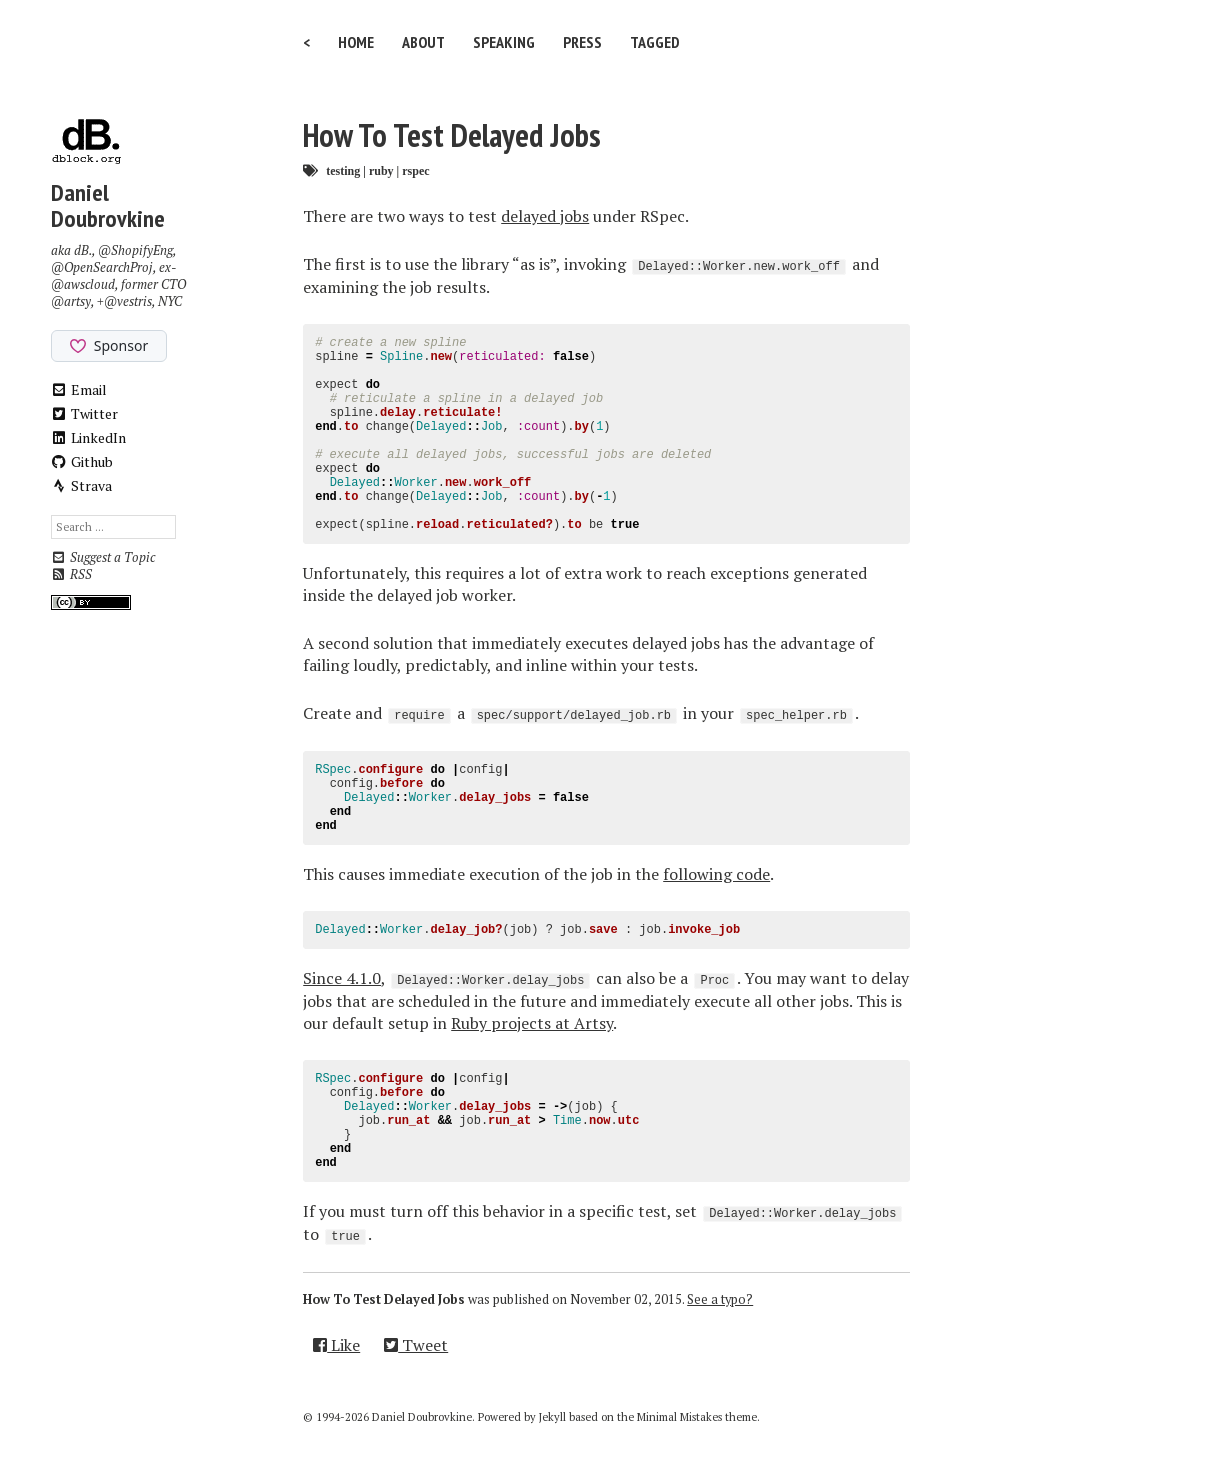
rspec (415, 170)
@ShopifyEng (135, 250)
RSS (71, 574)
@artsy (71, 301)
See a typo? (720, 1299)
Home (356, 42)
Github (82, 461)
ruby (381, 170)
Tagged (655, 42)
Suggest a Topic (103, 557)
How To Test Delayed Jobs (452, 135)
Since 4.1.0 (342, 978)
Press (582, 42)
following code (716, 874)
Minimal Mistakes (679, 1417)
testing (343, 170)
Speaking (504, 42)
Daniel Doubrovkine (108, 205)
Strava (82, 485)
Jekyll (552, 1417)
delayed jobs (545, 216)
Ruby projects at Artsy (532, 1023)
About (423, 42)
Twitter (85, 413)
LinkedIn (89, 437)
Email (79, 389)
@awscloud (83, 284)
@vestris (128, 301)
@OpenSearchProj (102, 267)
